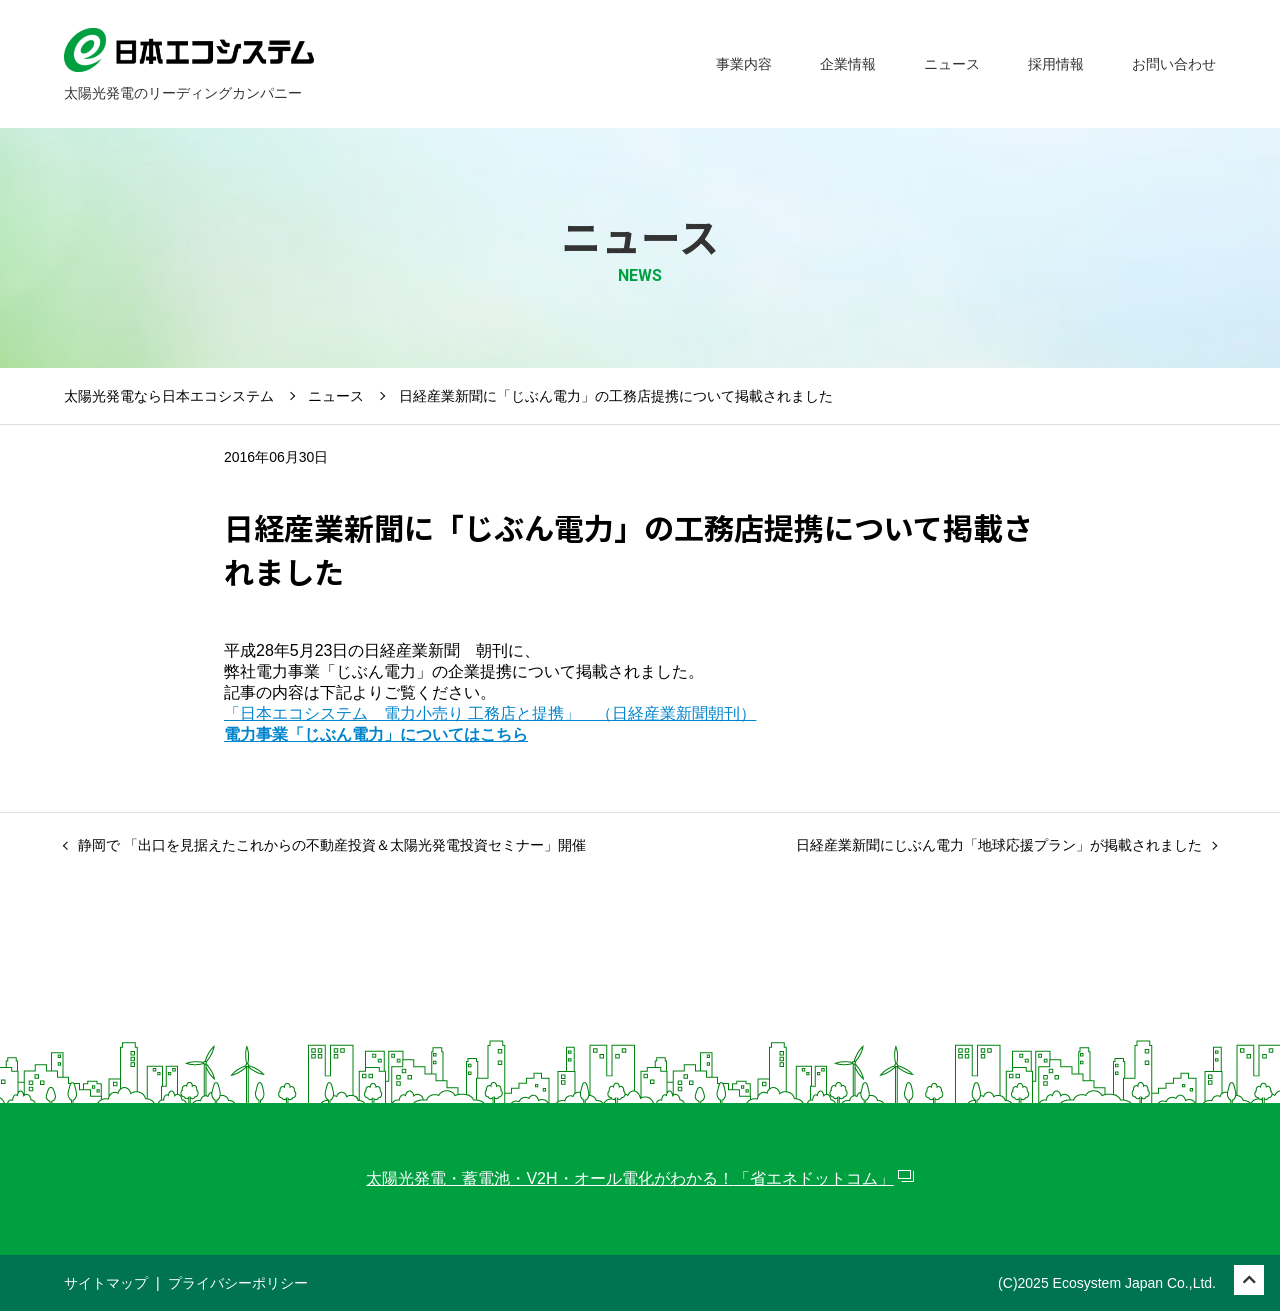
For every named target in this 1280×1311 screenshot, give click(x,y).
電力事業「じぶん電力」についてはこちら (376, 734)
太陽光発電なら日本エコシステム (169, 396)
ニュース (336, 396)
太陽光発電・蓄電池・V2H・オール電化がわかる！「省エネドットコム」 (629, 1178)
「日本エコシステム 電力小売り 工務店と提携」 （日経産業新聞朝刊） (490, 713)
